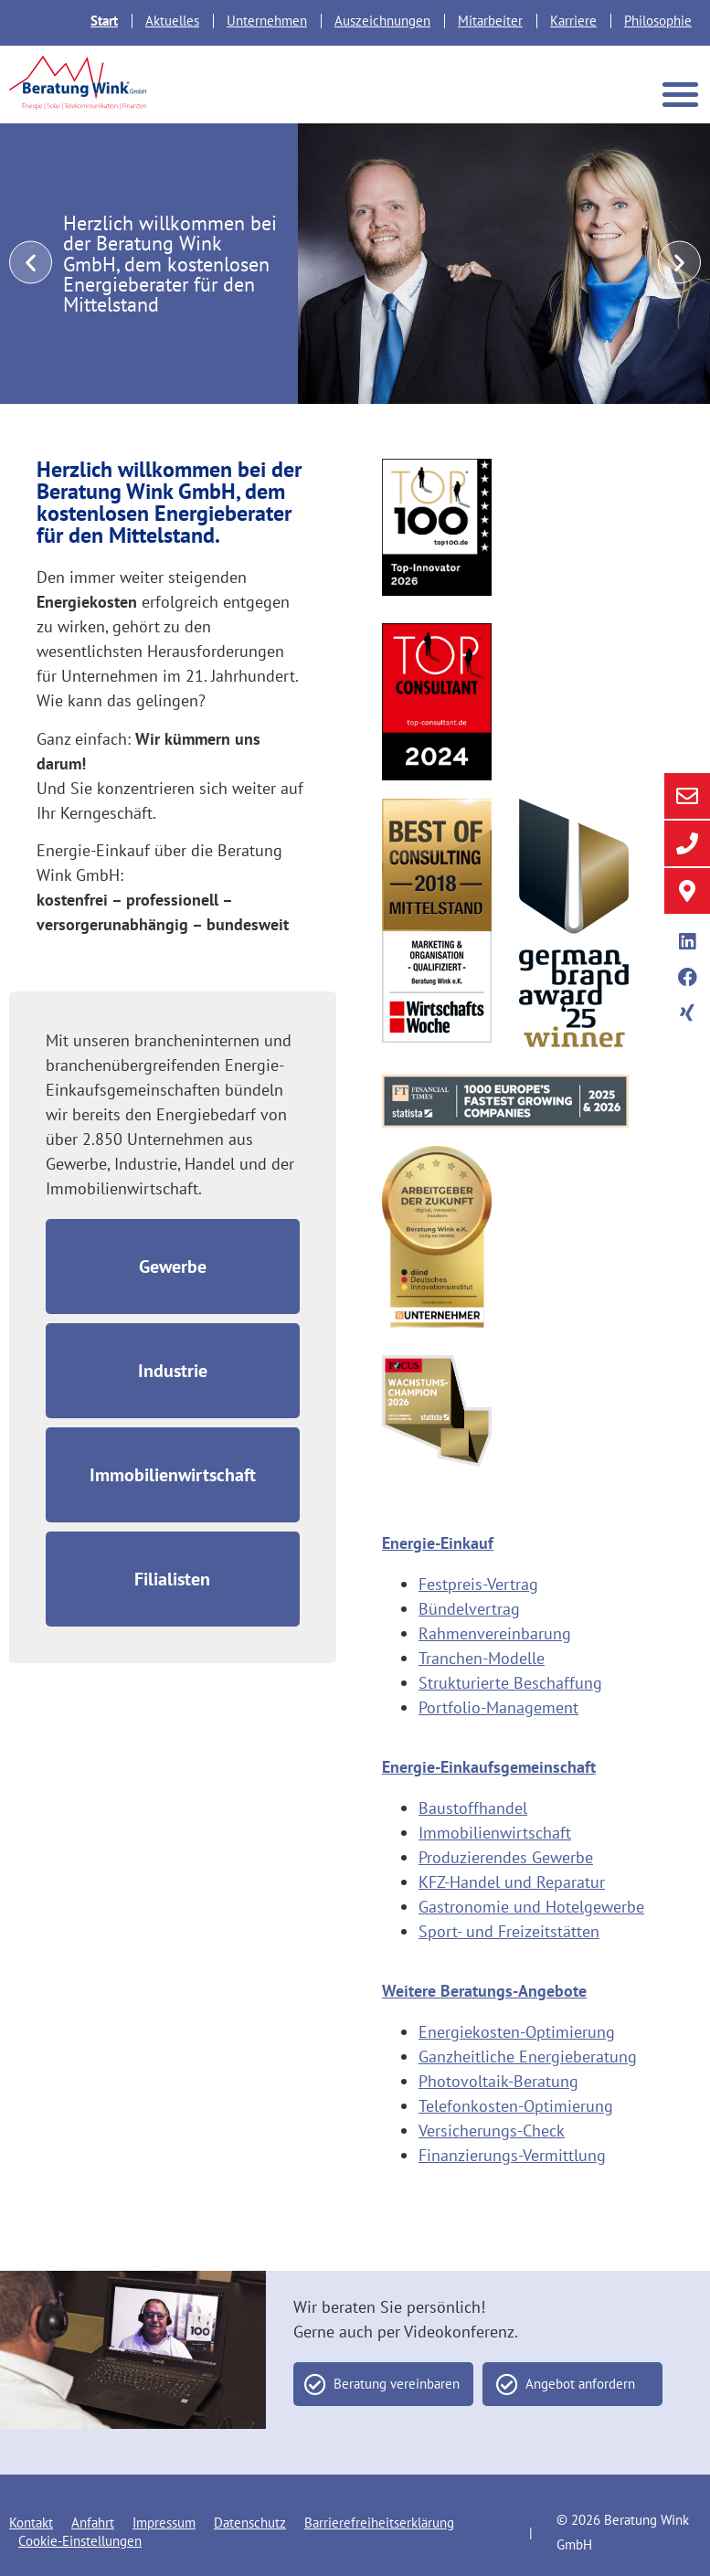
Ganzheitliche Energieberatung (528, 2056)
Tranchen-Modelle (482, 1658)
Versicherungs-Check (492, 2130)
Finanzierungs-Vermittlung (512, 2155)
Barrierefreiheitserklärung (379, 2522)
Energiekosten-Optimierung (517, 2031)
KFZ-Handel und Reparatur (512, 1881)
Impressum (164, 2522)
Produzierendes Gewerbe (506, 1857)
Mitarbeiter (490, 20)
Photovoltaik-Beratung (498, 2081)
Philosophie (658, 20)
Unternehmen (267, 20)
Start (104, 20)
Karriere (573, 20)
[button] (681, 93)
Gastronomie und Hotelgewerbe (531, 1906)
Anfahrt (92, 2522)
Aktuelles (172, 20)
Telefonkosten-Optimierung (516, 2105)
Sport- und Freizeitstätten (509, 1931)
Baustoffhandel (473, 1807)
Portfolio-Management (498, 1707)
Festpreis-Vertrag (478, 1584)
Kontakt (31, 2522)
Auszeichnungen (382, 20)
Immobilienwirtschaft (495, 1832)
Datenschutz (250, 2522)
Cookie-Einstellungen (80, 2540)
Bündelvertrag (469, 1608)
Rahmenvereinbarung (495, 1633)
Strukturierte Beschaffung (510, 1682)
